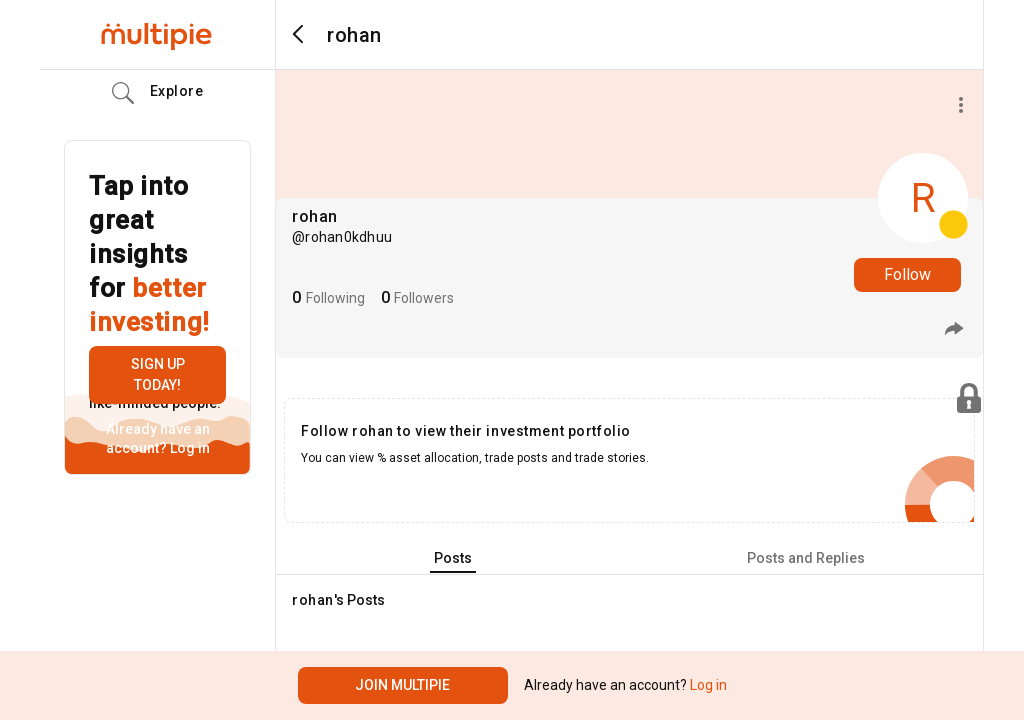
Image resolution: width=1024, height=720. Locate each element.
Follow (907, 274)
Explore (158, 93)
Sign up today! (158, 374)
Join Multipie (402, 685)
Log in (188, 448)
